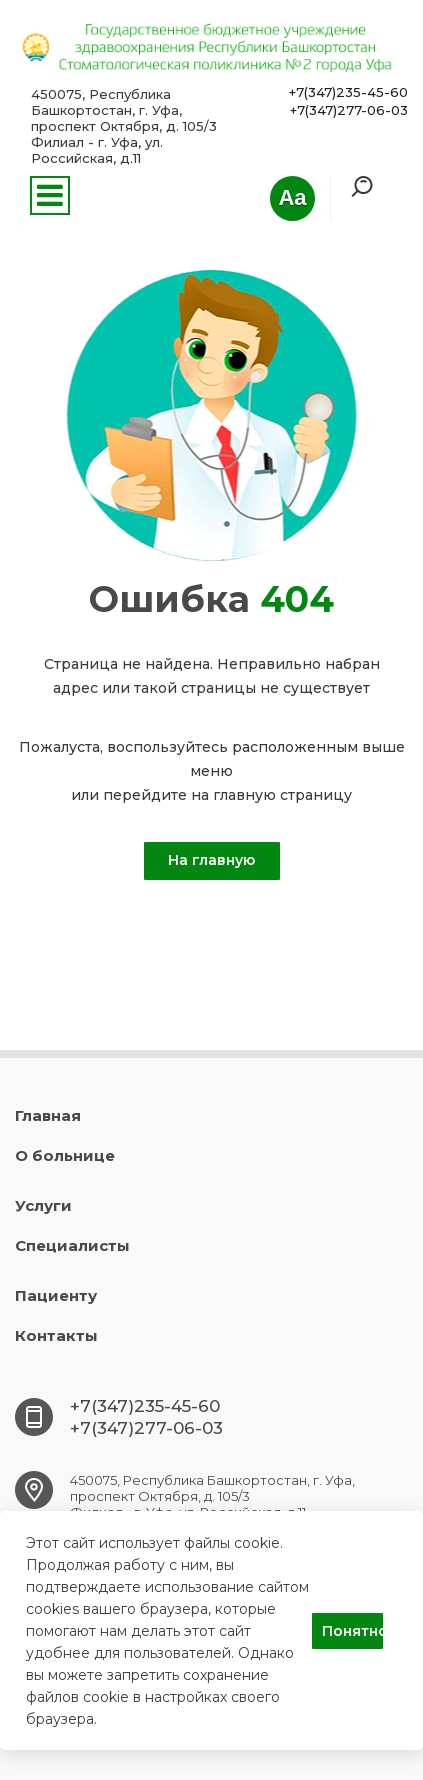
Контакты (56, 1335)
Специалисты (72, 1245)
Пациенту (56, 1295)
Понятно (352, 1631)
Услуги (43, 1205)
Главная (48, 1115)
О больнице (65, 1155)
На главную (211, 860)
